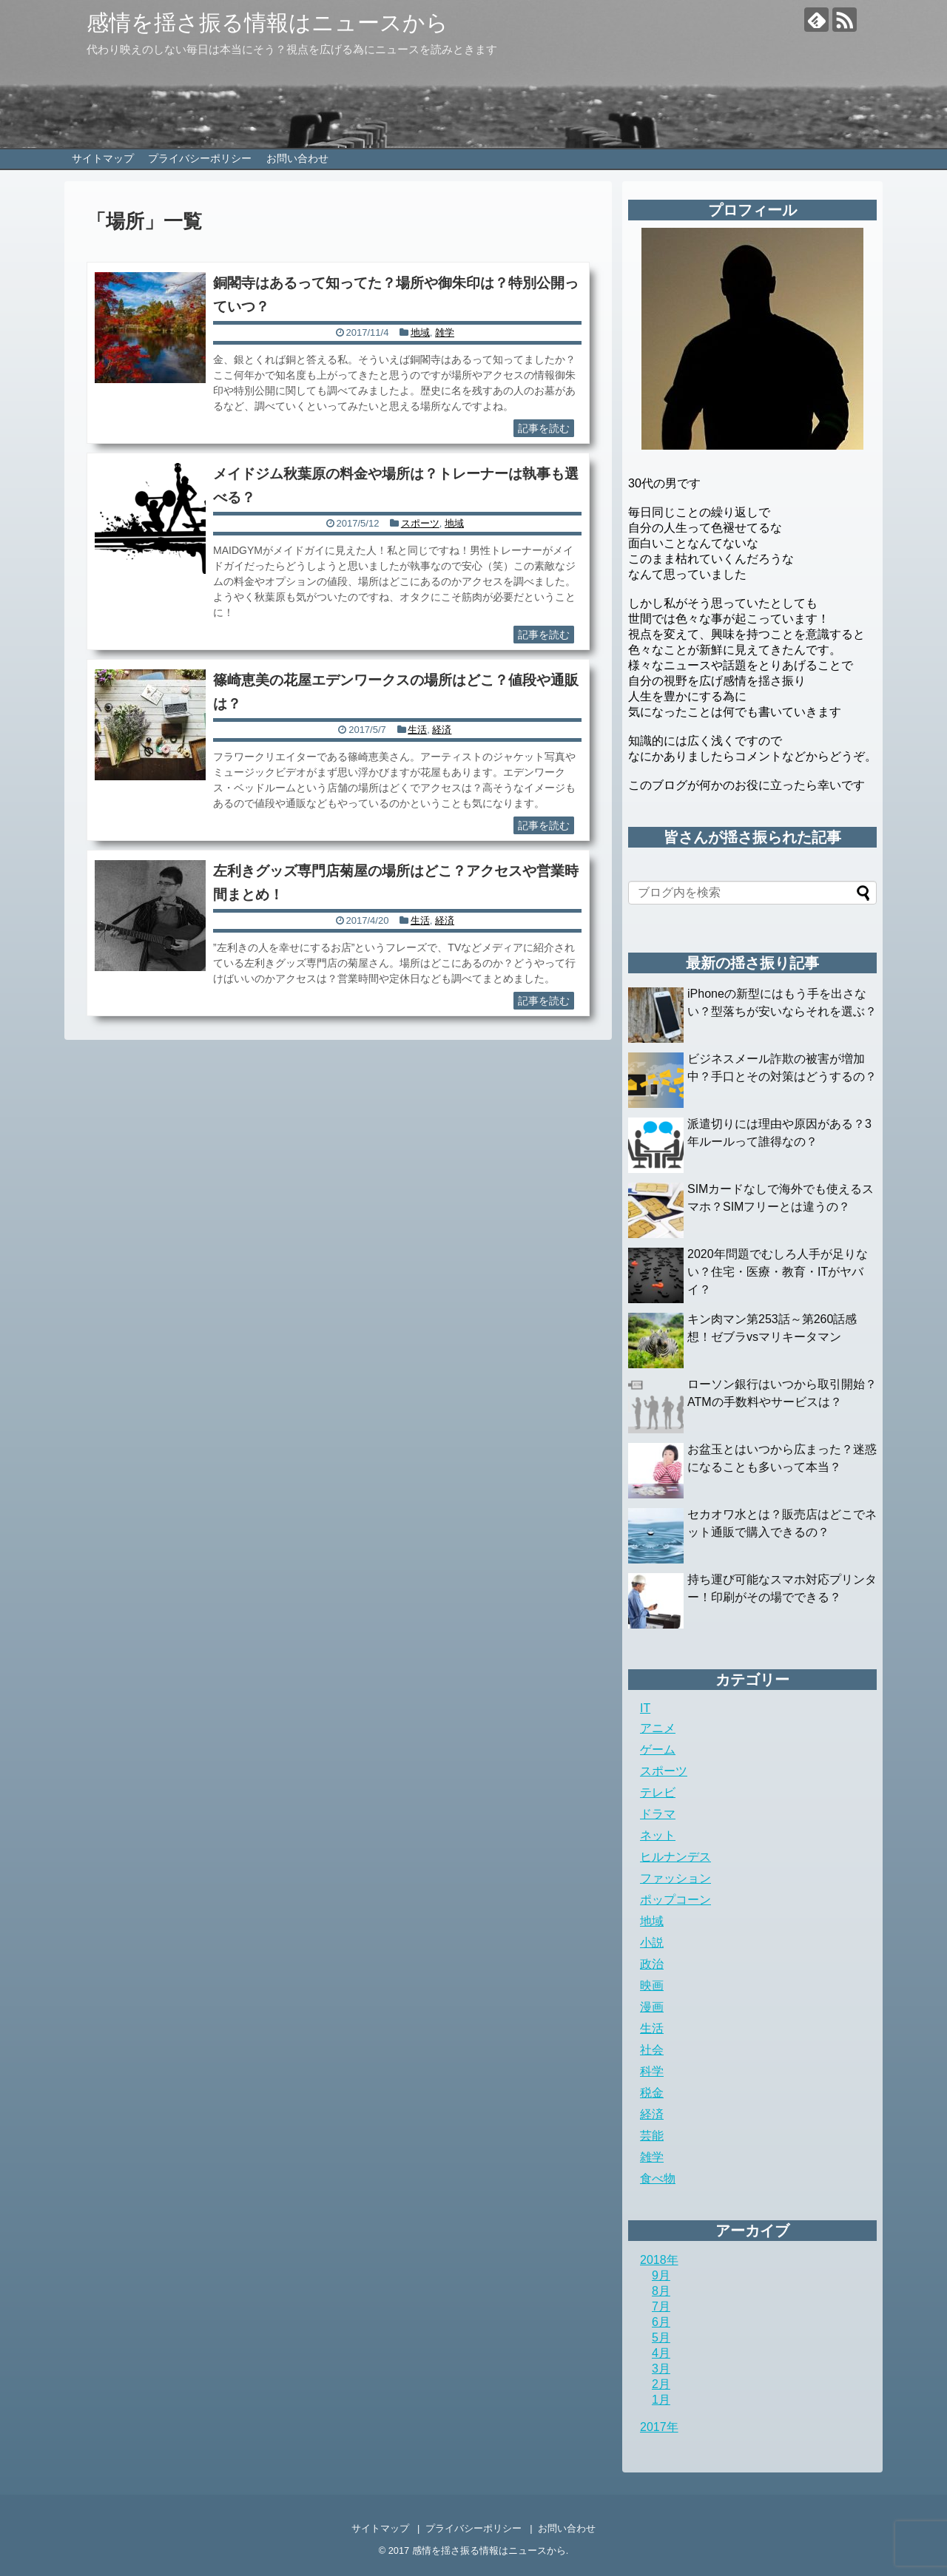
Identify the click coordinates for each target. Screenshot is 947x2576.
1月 (661, 2399)
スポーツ (420, 523)
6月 (661, 2322)
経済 (441, 729)
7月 (661, 2306)
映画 (652, 1985)
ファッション (675, 1878)
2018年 (659, 2260)
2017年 (659, 2427)
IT (645, 1708)
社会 (652, 2049)
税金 (652, 2092)
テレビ (657, 1792)
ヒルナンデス (675, 1856)
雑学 (444, 332)
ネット (657, 1835)
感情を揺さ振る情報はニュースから (267, 22)
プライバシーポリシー (200, 158)
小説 (652, 1942)
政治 (652, 1964)
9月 (661, 2275)
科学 (652, 2071)
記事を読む (544, 428)
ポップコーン (675, 1899)
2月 (661, 2384)
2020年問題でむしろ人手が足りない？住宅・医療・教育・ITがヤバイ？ (777, 1272)
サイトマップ (103, 158)
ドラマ (657, 1814)
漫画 (652, 2007)
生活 (417, 729)
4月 (661, 2353)
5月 (661, 2337)
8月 (661, 2291)
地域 (420, 332)
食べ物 (657, 2178)
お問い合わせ (297, 158)
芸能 (652, 2135)
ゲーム (657, 1749)
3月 (661, 2368)
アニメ (657, 1728)
